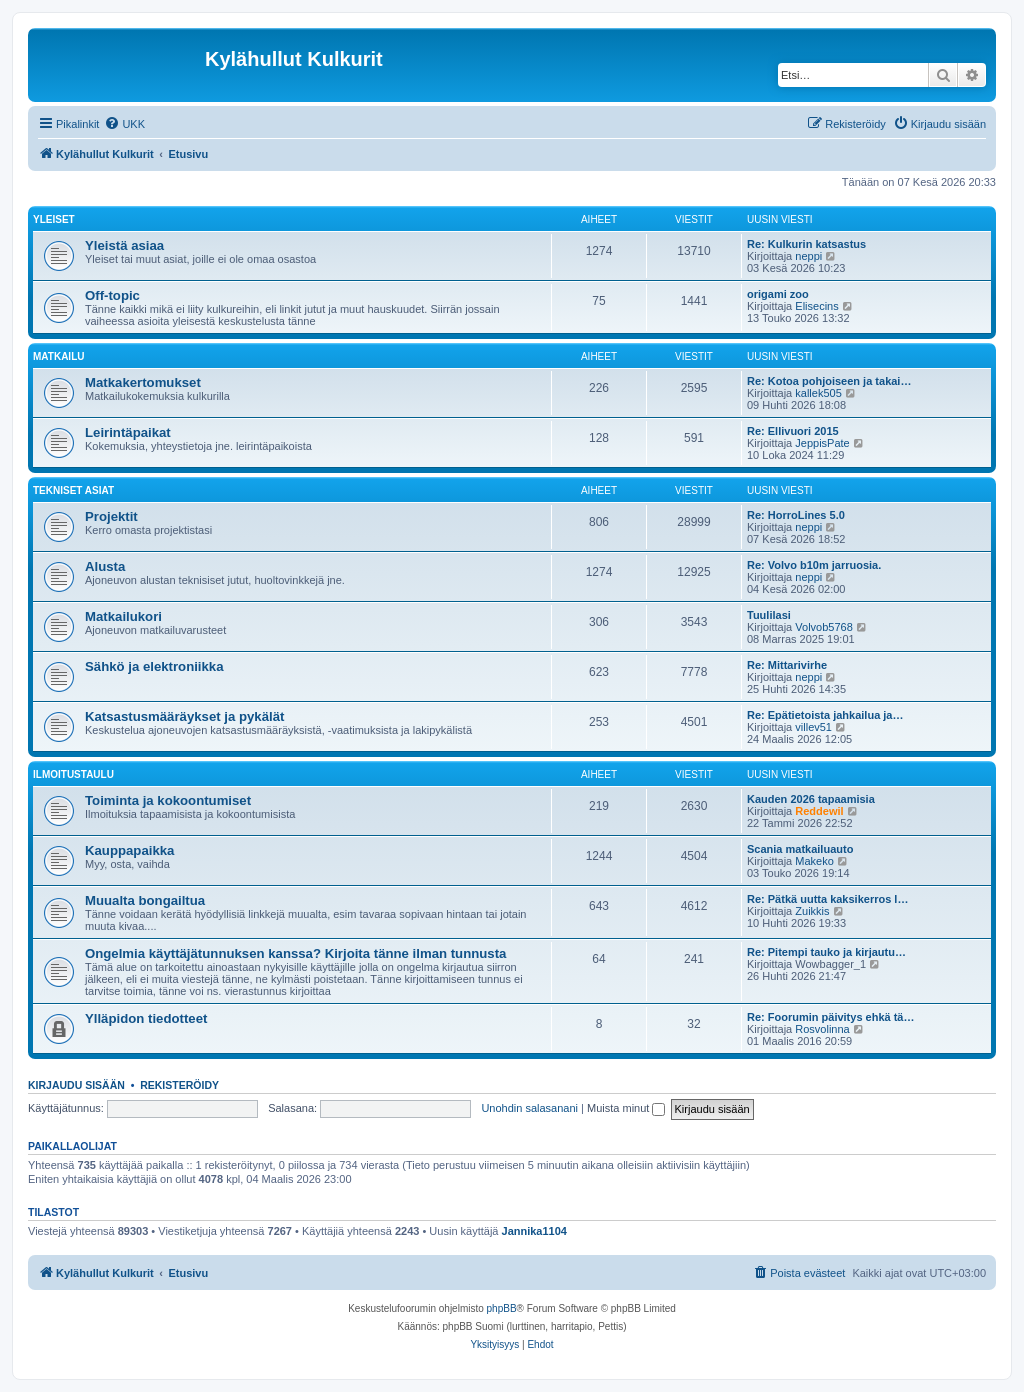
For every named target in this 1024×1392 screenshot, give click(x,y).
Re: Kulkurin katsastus (806, 244)
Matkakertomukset (143, 382)
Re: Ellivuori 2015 (793, 431)
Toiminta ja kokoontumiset (168, 800)
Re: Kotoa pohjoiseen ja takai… (829, 381)
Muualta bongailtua (145, 900)
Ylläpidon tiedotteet (146, 1018)
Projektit (111, 516)
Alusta (105, 566)
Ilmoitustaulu (73, 774)
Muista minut (626, 1108)
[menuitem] (124, 124)
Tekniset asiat (73, 490)
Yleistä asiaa (124, 245)
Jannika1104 (534, 1231)
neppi (808, 256)
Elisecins (816, 306)
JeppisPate (822, 443)
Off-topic (112, 295)
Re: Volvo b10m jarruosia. (814, 565)
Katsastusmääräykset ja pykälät (184, 716)
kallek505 (818, 393)
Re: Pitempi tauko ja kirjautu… (826, 952)
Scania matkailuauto (800, 849)
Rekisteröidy (179, 1085)
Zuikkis (812, 911)
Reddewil (819, 811)
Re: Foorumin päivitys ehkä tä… (830, 1017)
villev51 (813, 727)
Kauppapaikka (129, 850)
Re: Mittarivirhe (787, 665)
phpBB (502, 1308)
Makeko (814, 861)
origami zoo (778, 294)
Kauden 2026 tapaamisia (811, 799)
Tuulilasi (769, 615)
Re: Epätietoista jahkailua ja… (825, 715)
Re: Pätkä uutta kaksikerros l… (827, 899)
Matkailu (58, 356)
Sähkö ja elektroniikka (154, 666)
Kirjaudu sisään (76, 1085)
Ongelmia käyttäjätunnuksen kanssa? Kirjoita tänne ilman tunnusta (295, 953)
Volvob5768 (824, 627)
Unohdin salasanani (529, 1108)
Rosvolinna (822, 1029)
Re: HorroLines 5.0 (796, 515)
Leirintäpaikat (128, 432)
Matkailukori (123, 616)
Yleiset (54, 219)
